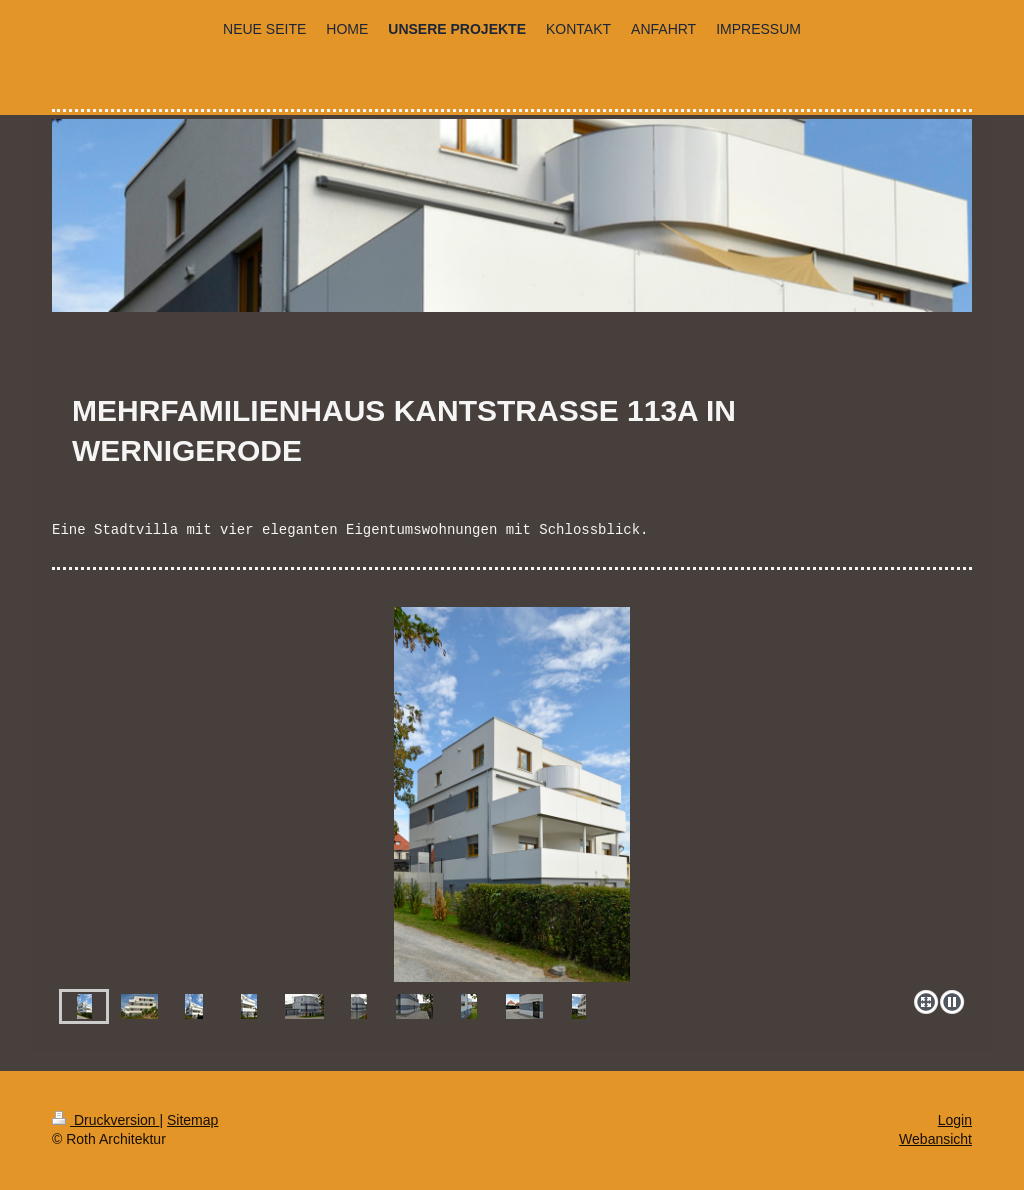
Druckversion (105, 1120)
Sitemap (192, 1120)
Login (955, 1120)
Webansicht (935, 1139)
